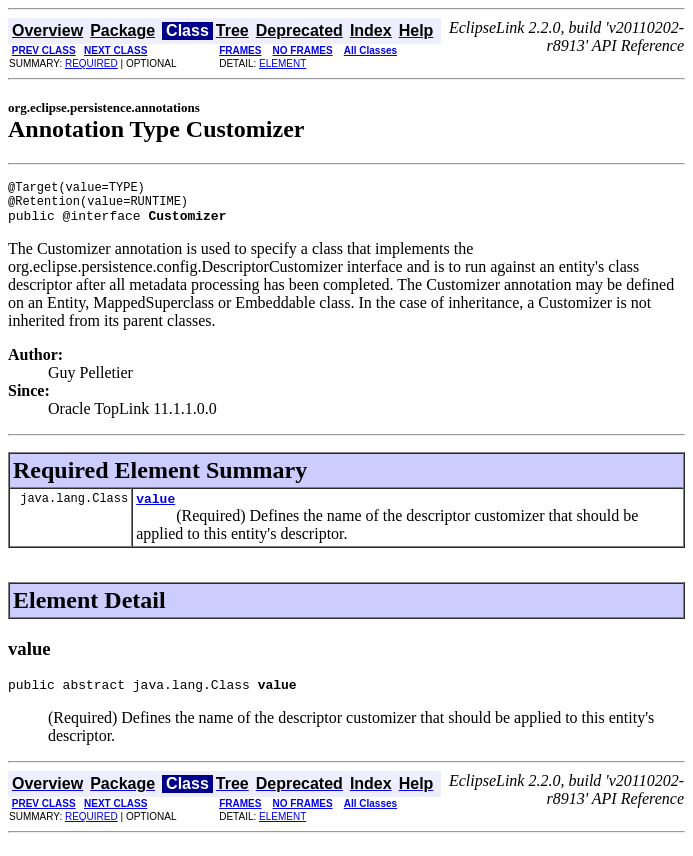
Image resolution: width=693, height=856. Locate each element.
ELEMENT (282, 63)
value (155, 510)
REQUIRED (91, 63)
